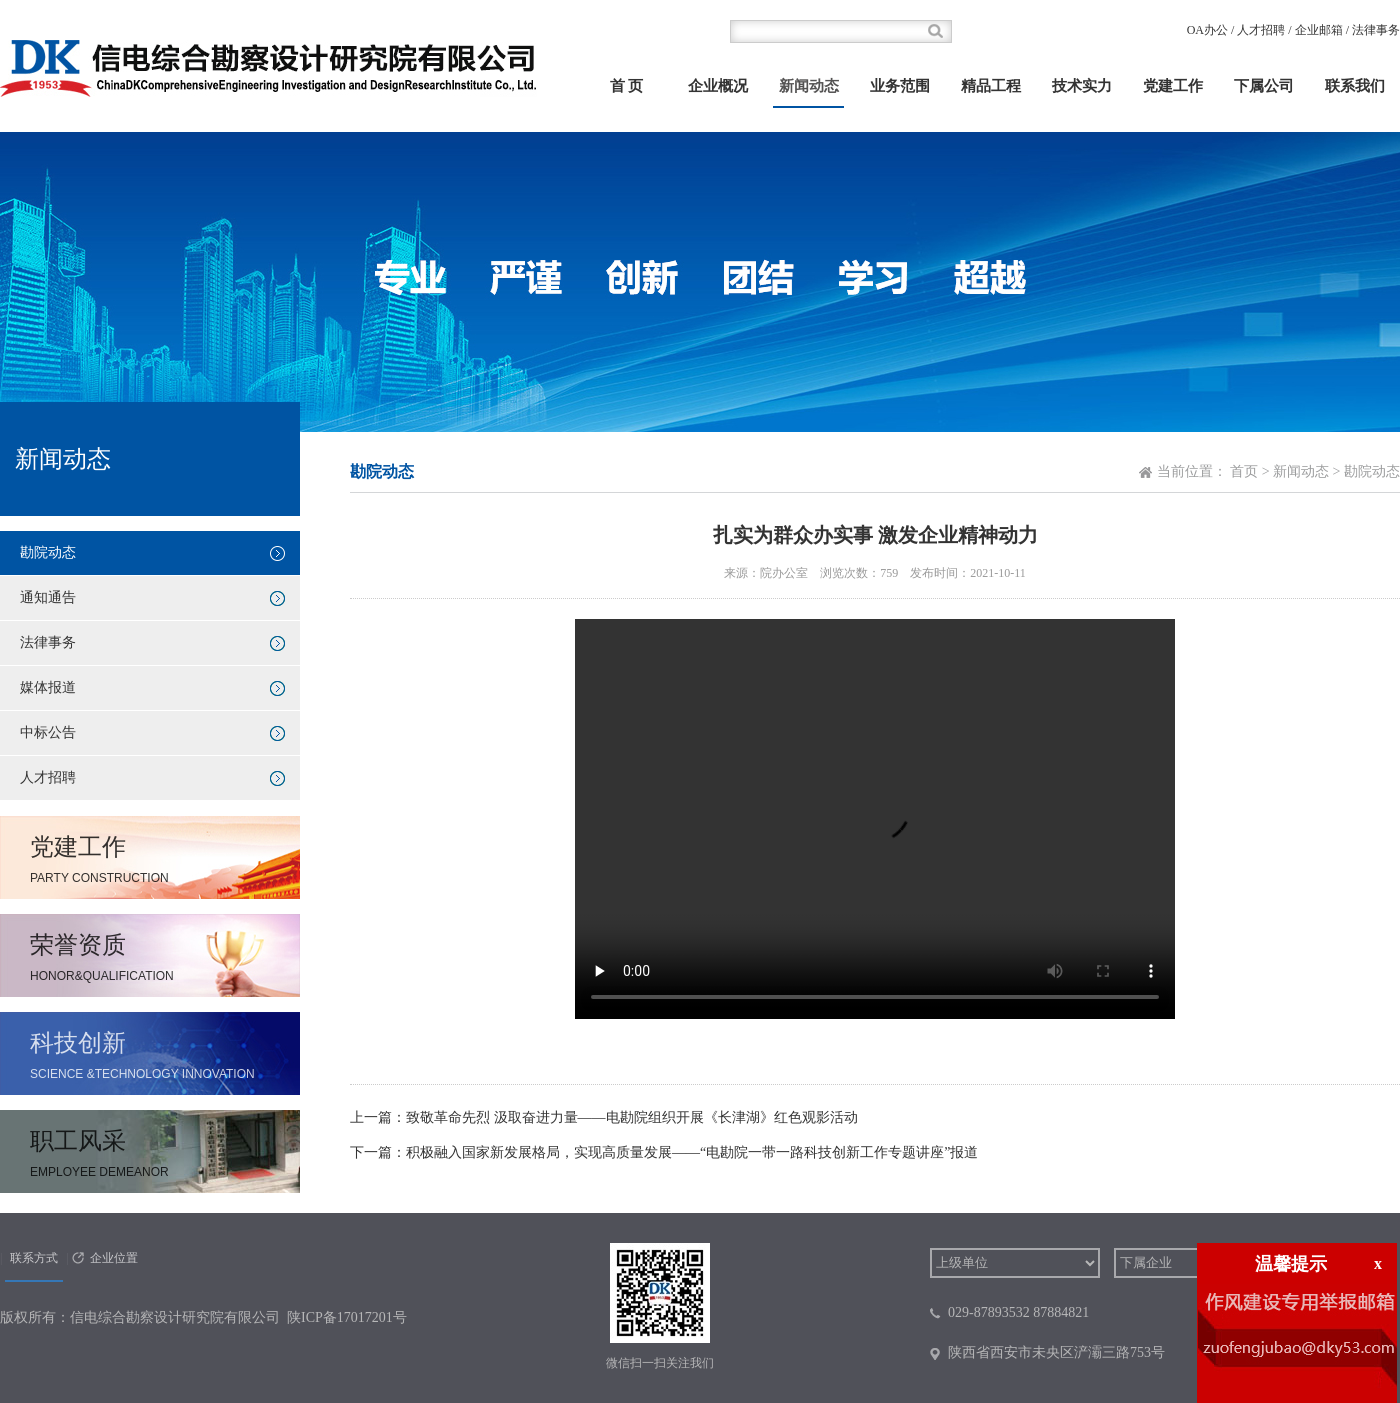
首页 (1244, 471)
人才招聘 (1261, 30)
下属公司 (1264, 86)
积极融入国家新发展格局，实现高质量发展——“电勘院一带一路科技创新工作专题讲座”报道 (692, 1152)
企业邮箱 (1319, 30)
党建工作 (1173, 86)
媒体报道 (48, 687)
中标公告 (48, 732)
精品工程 (991, 86)
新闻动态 (809, 86)
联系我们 (1355, 86)
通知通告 (48, 597)
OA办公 (1207, 30)
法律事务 (1376, 30)
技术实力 (1082, 86)
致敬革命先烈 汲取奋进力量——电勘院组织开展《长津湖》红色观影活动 (632, 1117)
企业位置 (114, 1258)
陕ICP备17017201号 (347, 1317)
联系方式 (34, 1258)
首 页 (627, 86)
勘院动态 (48, 552)
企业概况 (718, 86)
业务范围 (900, 86)
